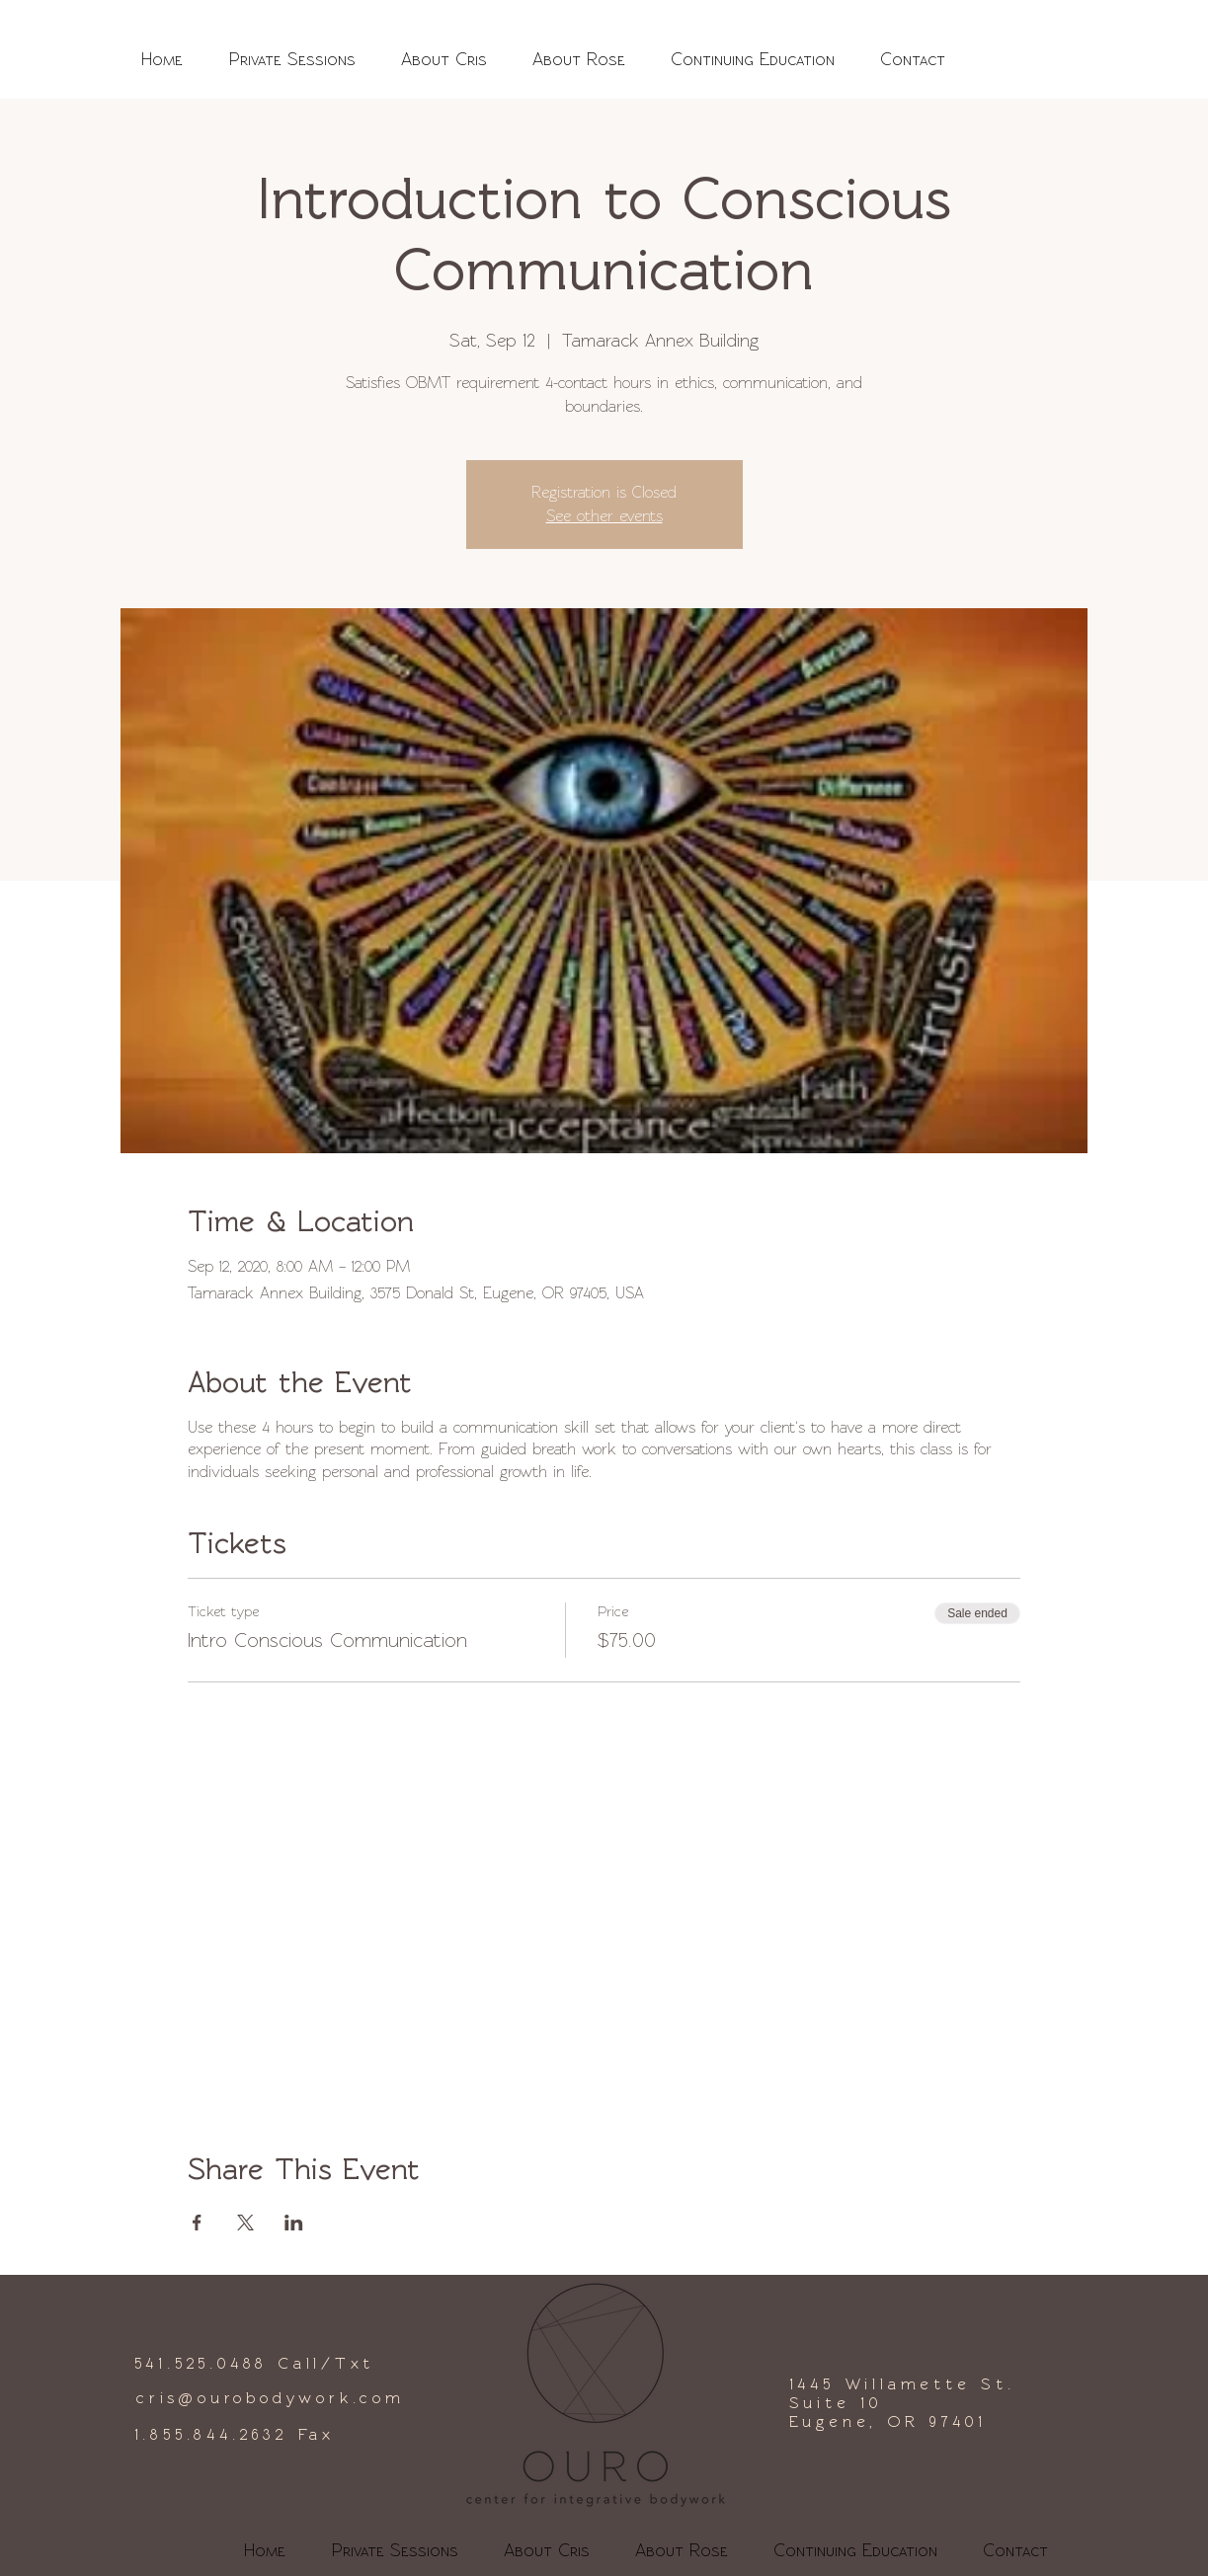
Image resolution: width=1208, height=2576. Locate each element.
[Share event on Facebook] (197, 2222)
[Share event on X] (245, 2222)
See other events (604, 516)
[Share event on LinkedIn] (293, 2222)
